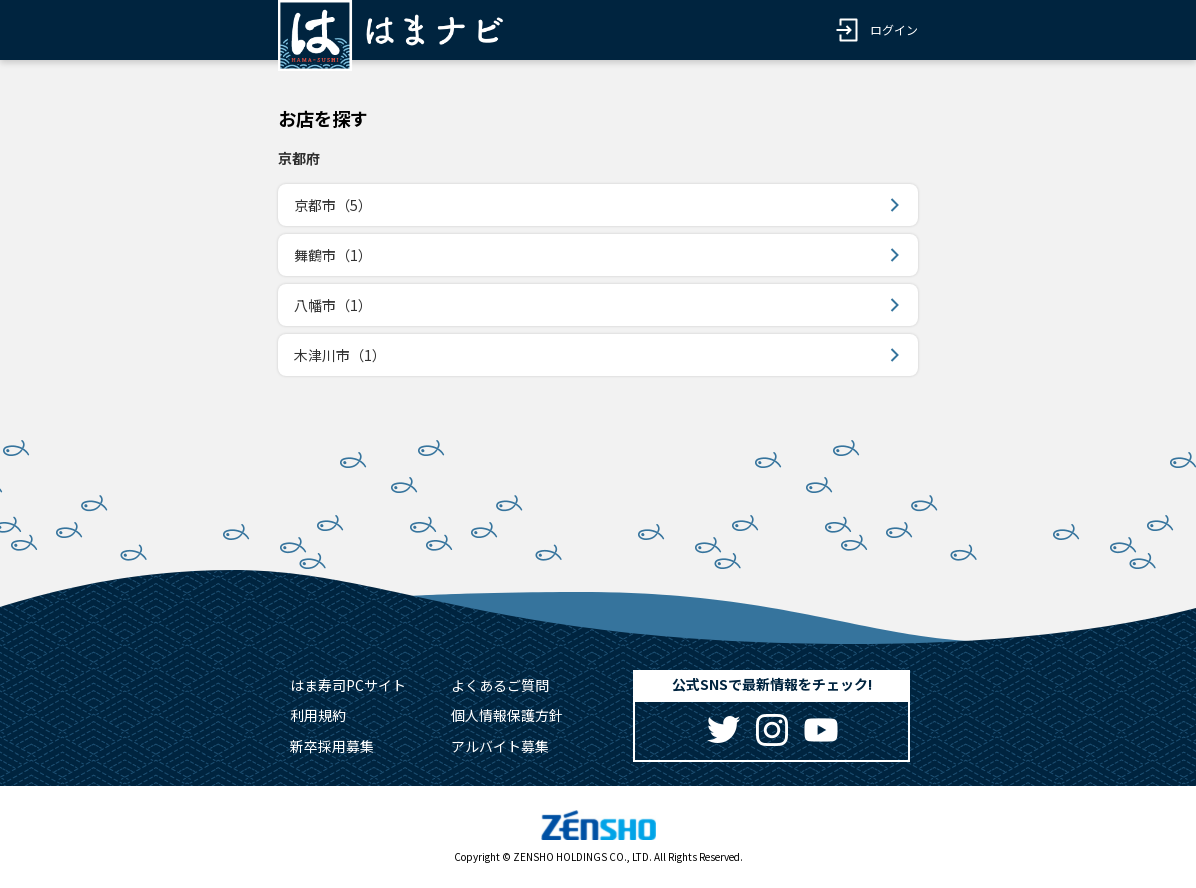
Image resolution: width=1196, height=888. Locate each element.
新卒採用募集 (332, 746)
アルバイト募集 (500, 746)
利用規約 (318, 715)
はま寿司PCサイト (348, 685)
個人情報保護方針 (507, 715)
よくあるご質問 (500, 685)
